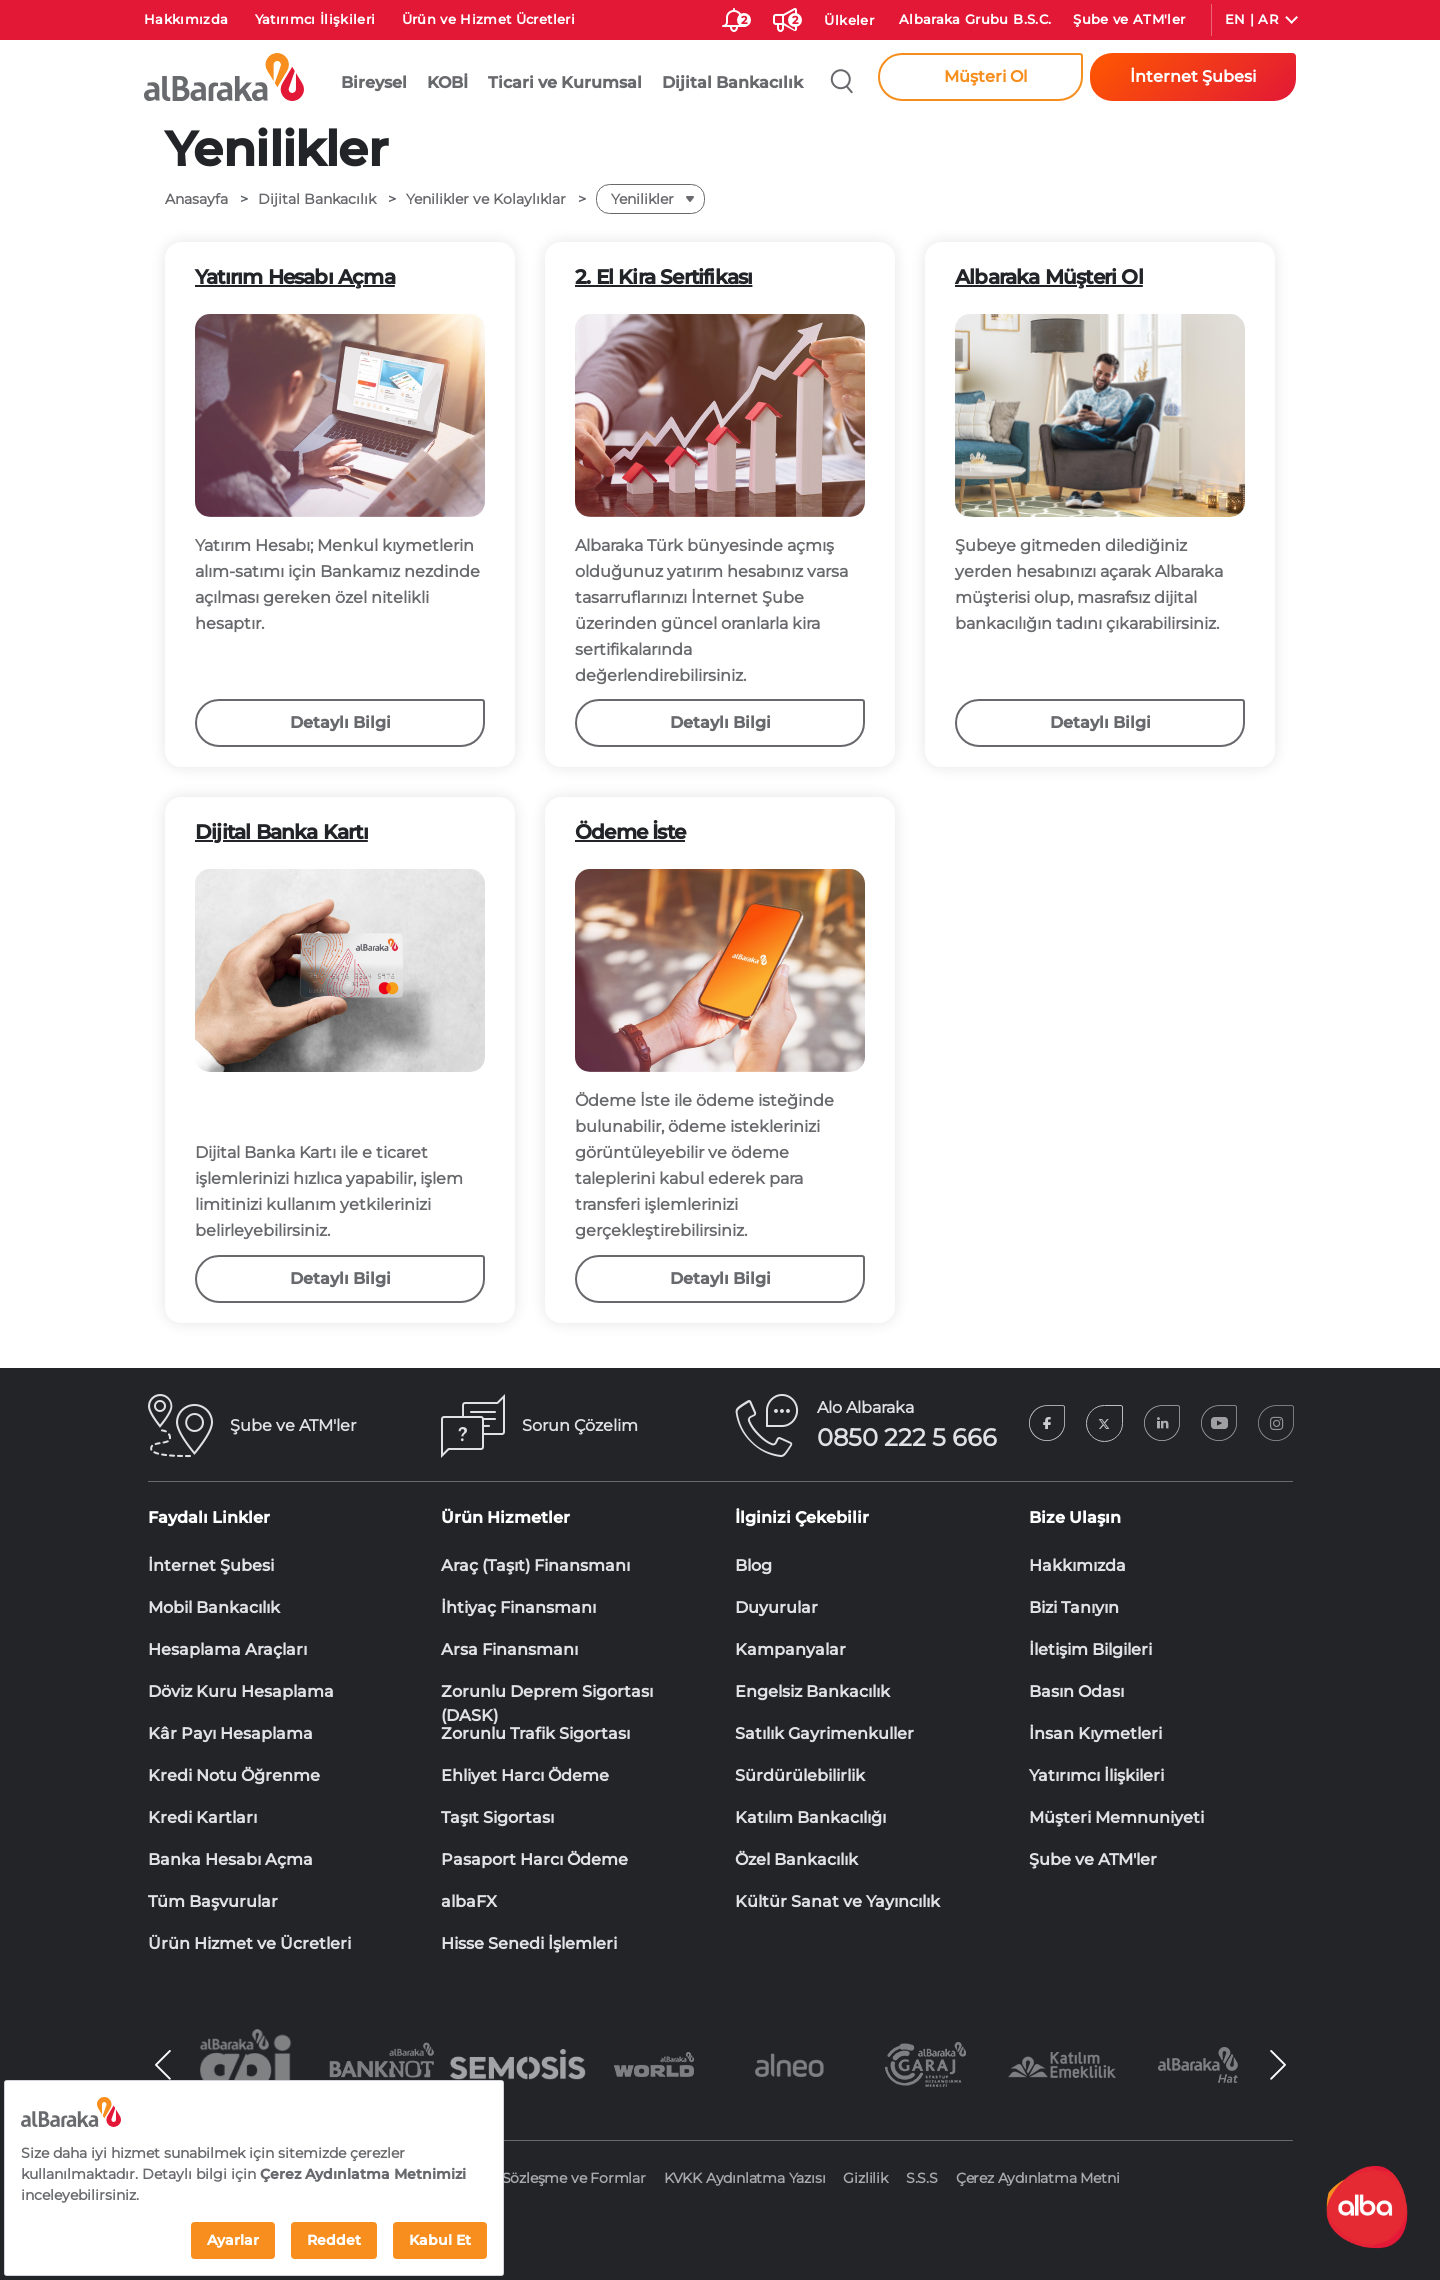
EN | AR (1251, 19)
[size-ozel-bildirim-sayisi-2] (734, 16)
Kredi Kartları (202, 1817)
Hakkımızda (186, 19)
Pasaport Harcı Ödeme (534, 1859)
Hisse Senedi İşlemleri (529, 1943)
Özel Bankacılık (796, 1859)
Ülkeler (848, 20)
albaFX (469, 1901)
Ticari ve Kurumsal (565, 82)
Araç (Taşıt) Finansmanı (535, 1565)
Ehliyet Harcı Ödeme (525, 1775)
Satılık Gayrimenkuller (824, 1733)
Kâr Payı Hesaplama (230, 1733)
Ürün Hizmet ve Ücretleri (249, 1943)
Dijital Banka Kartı (281, 832)
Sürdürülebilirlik (800, 1775)
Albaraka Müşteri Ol (1049, 277)
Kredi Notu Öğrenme (234, 1775)
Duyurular (776, 1607)
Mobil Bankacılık (214, 1607)
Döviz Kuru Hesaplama (241, 1691)
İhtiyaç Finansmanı (518, 1607)
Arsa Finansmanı (509, 1649)
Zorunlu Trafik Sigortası (535, 1733)
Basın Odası (1076, 1691)
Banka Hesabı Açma (230, 1859)
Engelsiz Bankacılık (812, 1691)
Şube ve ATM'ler (1129, 19)
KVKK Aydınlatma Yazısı (745, 2178)
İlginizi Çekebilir (802, 1517)
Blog (753, 1565)
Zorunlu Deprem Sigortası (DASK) (547, 1693)
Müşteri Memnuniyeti (1116, 1817)
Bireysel (374, 82)
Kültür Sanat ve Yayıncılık (837, 1901)
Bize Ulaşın (1075, 1517)
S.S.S (922, 2178)
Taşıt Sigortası (497, 1817)
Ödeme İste (630, 832)
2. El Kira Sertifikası (663, 277)
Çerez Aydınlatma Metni (1038, 2178)
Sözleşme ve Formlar (574, 2178)
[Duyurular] (785, 16)
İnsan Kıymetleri (1095, 1733)
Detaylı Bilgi (340, 722)
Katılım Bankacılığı (810, 1817)
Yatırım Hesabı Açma (295, 277)
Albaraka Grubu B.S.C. (975, 19)
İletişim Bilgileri (1090, 1649)
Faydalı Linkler (209, 1517)
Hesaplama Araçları (227, 1649)
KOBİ (447, 82)
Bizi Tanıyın (1074, 1607)
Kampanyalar (790, 1649)
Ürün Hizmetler (505, 1517)
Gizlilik (865, 2178)
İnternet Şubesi (211, 1565)
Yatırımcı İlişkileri (315, 19)
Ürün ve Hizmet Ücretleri (488, 19)
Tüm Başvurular (213, 1901)
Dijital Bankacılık (732, 82)
